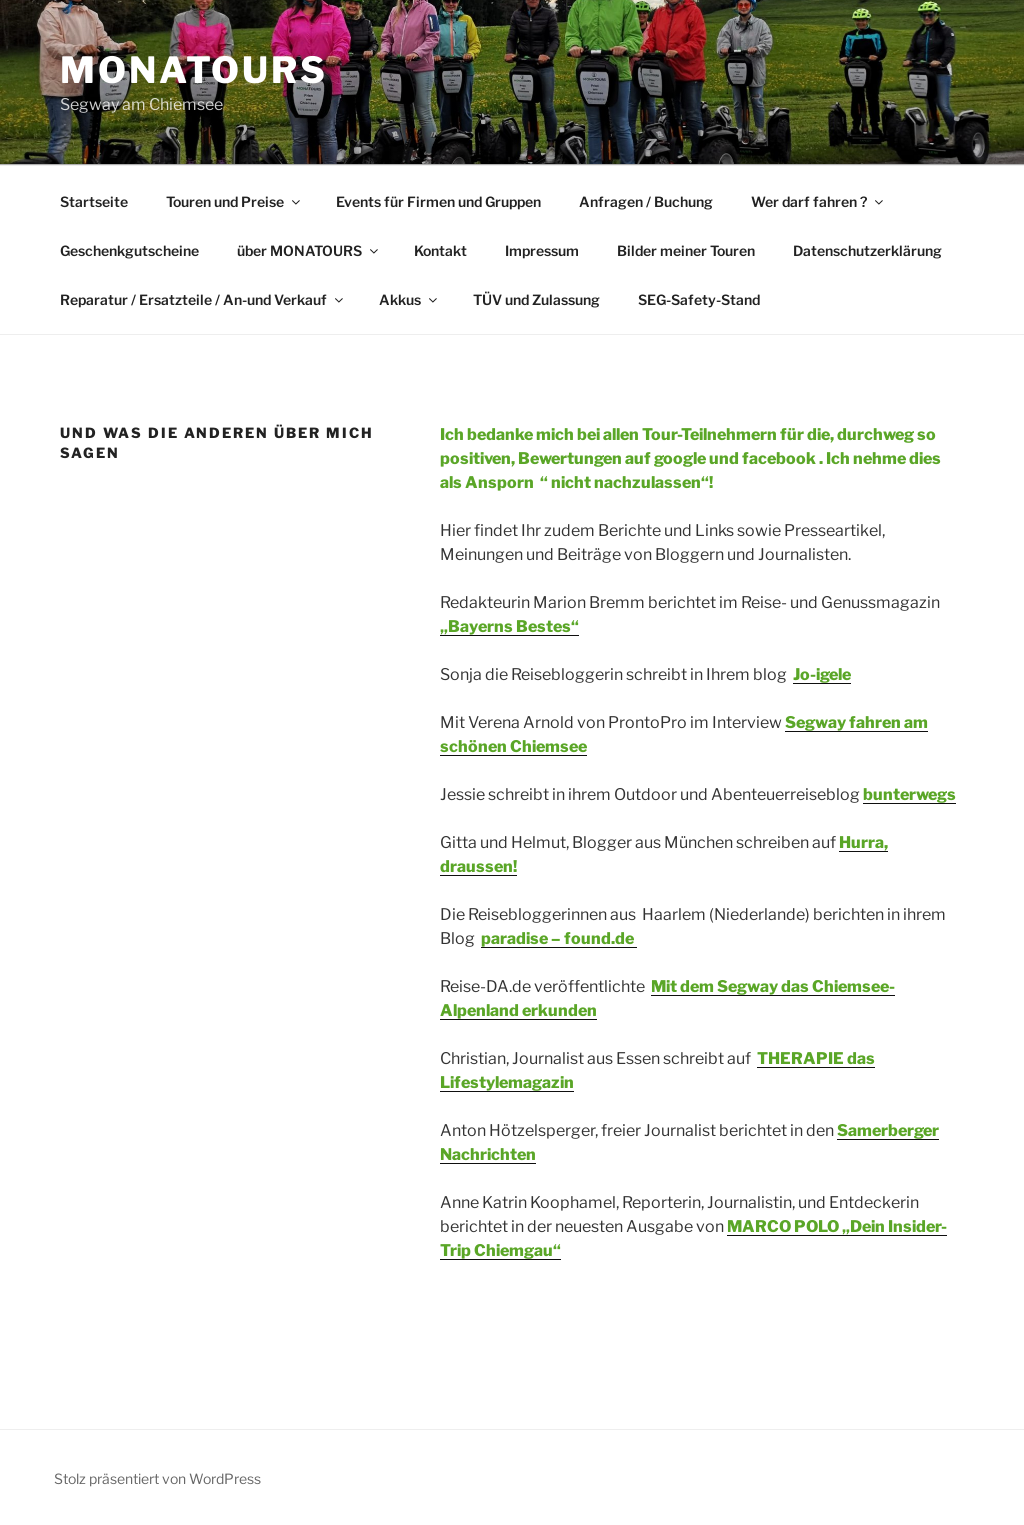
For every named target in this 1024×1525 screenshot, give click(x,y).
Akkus (409, 299)
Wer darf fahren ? (818, 201)
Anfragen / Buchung (646, 201)
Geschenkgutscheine (129, 250)
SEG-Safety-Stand (699, 299)
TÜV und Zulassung (536, 299)
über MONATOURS (309, 250)
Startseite (94, 201)
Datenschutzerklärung (867, 250)
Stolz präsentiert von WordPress (157, 1478)
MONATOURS (194, 70)
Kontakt (440, 250)
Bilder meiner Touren (686, 250)
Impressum (542, 250)
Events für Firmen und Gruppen (438, 201)
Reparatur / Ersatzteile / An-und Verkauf (203, 299)
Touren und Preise (234, 201)
